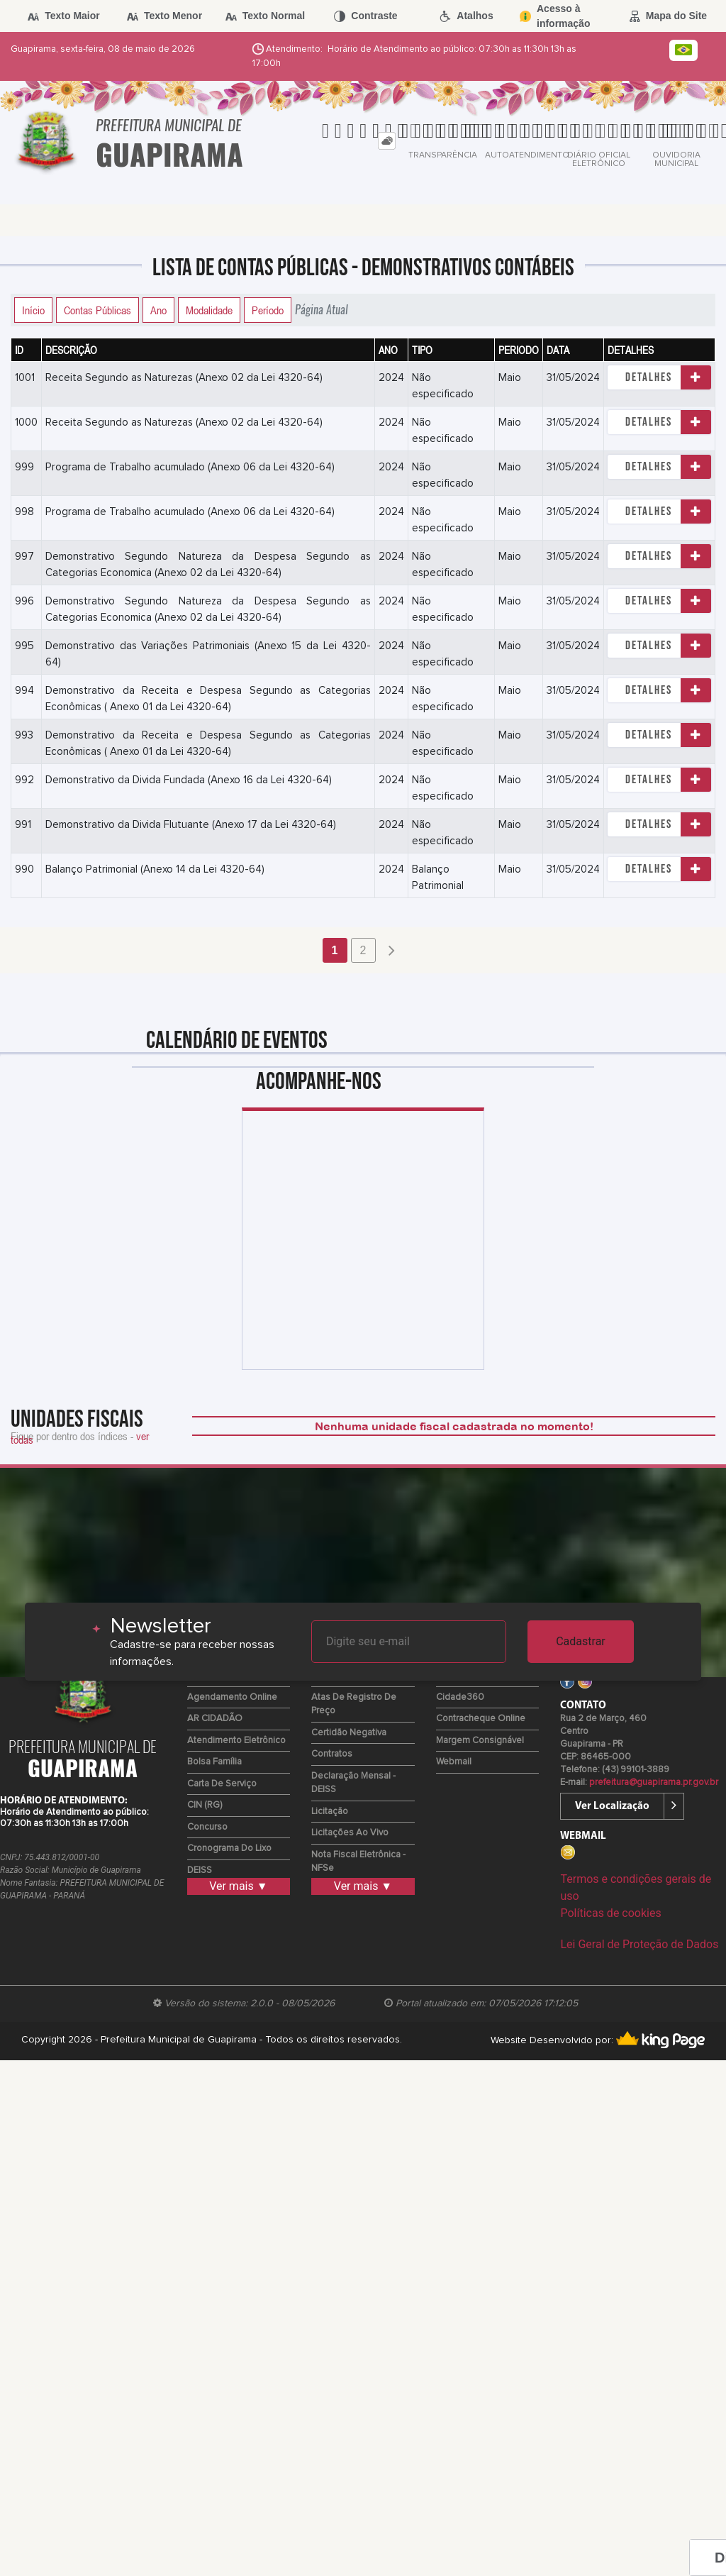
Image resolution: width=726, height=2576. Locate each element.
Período (268, 310)
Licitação (329, 1811)
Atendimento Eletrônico (236, 1740)
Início (33, 310)
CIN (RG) (204, 1805)
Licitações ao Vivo (350, 1832)
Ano (158, 310)
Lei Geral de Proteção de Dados (639, 1944)
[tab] (387, 141)
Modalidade (209, 310)
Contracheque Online (480, 1718)
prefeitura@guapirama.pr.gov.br (653, 1782)
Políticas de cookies (610, 1913)
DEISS (199, 1870)
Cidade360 (460, 1697)
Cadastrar (580, 1641)
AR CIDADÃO (214, 1718)
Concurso (207, 1827)
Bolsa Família (214, 1762)
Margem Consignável (480, 1740)
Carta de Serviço (222, 1784)
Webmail (453, 1762)
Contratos (331, 1754)
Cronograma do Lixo (229, 1848)
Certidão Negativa (348, 1732)
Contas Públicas (97, 310)
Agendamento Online (232, 1697)
